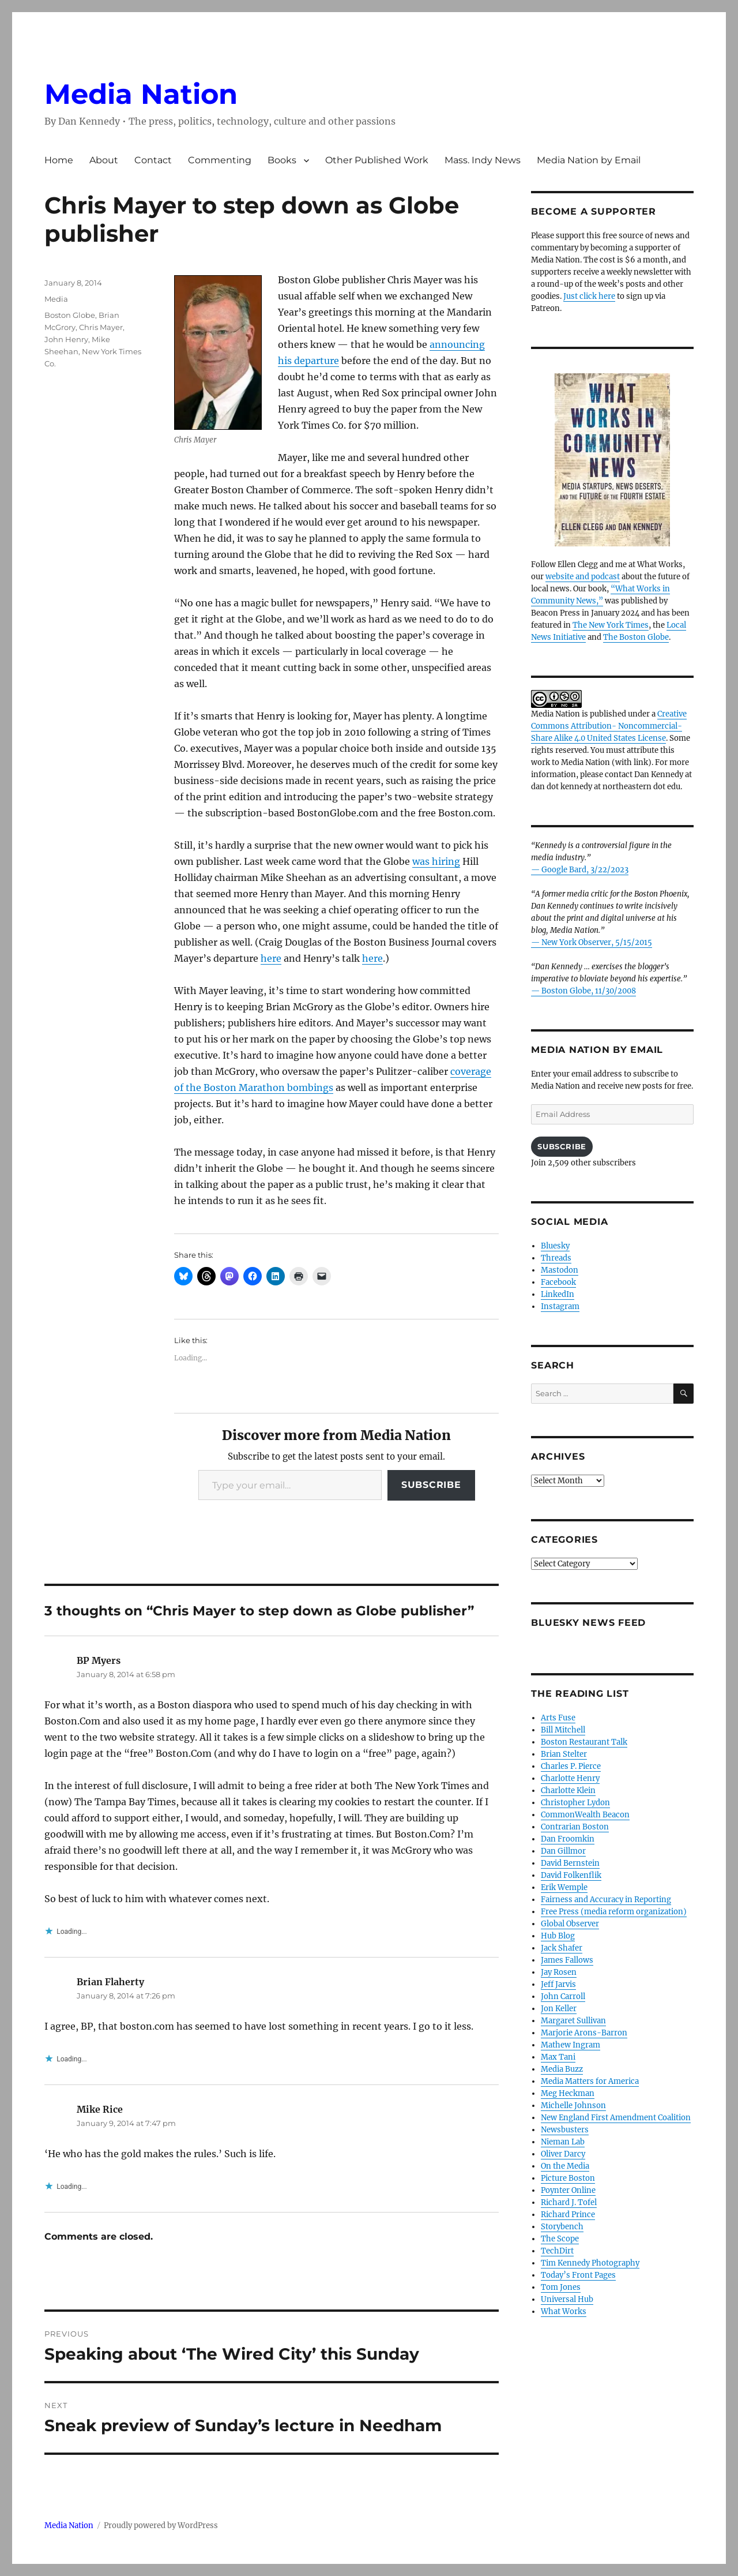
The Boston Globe (636, 637)
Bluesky (555, 1246)
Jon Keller (559, 2008)
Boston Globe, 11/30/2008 (588, 991)
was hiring (436, 861)
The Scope (560, 2239)
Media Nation (141, 94)
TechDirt (557, 2251)
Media (56, 298)
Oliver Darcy (563, 2154)
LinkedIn (557, 1294)
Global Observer (570, 1924)
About (103, 160)
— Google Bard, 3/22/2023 (579, 870)
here (271, 958)
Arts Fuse (558, 1718)
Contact (153, 160)
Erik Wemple (564, 1887)
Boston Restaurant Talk (584, 1742)
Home (58, 160)
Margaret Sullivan (573, 2021)
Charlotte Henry (570, 1778)
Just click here (589, 296)
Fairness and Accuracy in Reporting (606, 1899)
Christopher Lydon (575, 1803)
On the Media (565, 2166)
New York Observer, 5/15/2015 (596, 942)
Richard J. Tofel (569, 2202)
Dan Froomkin (567, 1839)
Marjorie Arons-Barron (584, 2033)
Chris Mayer (101, 327)
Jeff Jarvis (558, 1984)
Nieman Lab (563, 2142)
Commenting (219, 160)
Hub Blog (558, 1936)
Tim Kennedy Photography (590, 2263)
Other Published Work (376, 160)
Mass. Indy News (483, 160)
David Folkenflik (571, 1875)
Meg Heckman (567, 2093)
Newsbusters (565, 2130)
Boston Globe (69, 315)
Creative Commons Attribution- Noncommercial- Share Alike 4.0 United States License (609, 726)
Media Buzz (562, 2069)
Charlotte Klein (568, 1790)
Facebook (558, 1282)
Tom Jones (561, 2287)
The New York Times (611, 625)
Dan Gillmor (563, 1851)
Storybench (562, 2227)
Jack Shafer (561, 1948)
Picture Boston (568, 2178)
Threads (556, 1258)
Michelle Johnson (573, 2105)
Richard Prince (568, 2214)
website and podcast (582, 577)
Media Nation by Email (589, 160)
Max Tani (558, 2057)
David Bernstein (570, 1863)
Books (282, 160)
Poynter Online (568, 2190)
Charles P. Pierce (571, 1766)
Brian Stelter (564, 1754)
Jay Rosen (559, 1972)
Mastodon (559, 1270)
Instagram (560, 1306)
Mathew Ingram (570, 2045)
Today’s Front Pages (578, 2275)
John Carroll (563, 1996)
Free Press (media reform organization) (614, 1912)
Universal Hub (567, 2299)
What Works (563, 2311)
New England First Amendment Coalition (616, 2118)
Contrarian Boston (575, 1827)
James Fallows (567, 1960)
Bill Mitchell (563, 1730)
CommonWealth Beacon (585, 1815)
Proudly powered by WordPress (161, 2525)
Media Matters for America (590, 2081)
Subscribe (431, 1484)
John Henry (66, 339)
